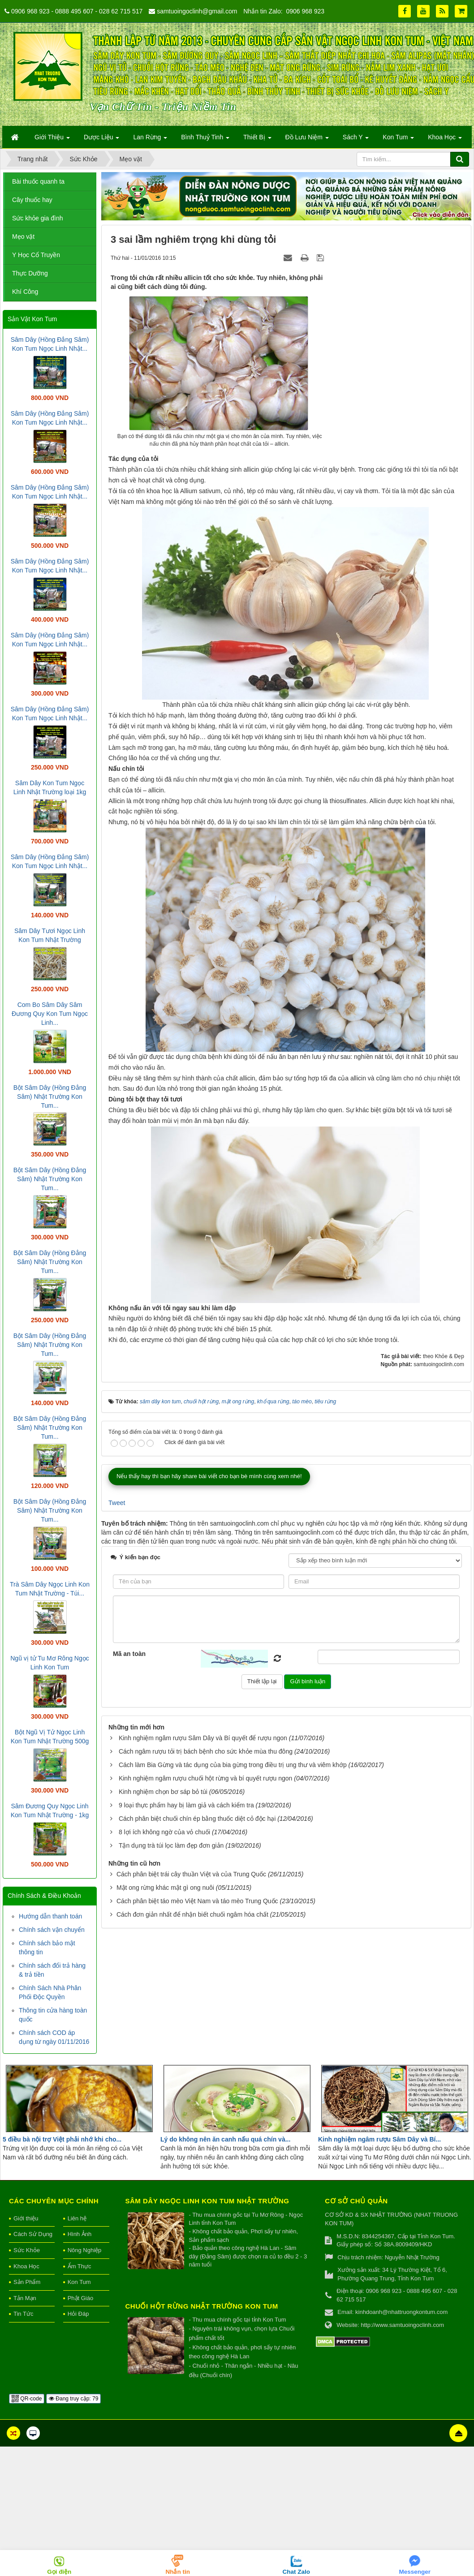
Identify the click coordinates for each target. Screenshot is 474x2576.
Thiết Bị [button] (257, 139)
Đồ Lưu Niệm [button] (307, 139)
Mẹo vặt (23, 236)
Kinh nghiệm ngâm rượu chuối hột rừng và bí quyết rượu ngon (206, 1778)
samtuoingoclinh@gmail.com (197, 11)
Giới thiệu (25, 2218)
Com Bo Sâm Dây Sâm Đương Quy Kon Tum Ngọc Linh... (50, 1013)
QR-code (27, 2398)
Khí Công (25, 291)
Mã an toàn (129, 1653)
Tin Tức (23, 2313)
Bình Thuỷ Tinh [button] (205, 139)
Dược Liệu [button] (102, 139)
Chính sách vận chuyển (52, 1929)
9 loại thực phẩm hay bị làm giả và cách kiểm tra (186, 1805)
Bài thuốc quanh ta (38, 181)
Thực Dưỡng (30, 273)
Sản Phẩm (26, 2282)
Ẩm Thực (79, 2266)
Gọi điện (59, 2571)
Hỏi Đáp (78, 2313)
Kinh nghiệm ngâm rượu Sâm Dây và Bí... (379, 2139)
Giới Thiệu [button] (52, 139)
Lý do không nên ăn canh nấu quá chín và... (225, 2139)
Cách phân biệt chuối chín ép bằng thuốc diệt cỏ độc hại (197, 1818)
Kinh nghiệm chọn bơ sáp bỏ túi (163, 1791)
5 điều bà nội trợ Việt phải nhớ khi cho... (62, 2139)
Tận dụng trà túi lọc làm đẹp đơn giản (171, 1845)
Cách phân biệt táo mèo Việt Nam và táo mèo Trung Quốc (197, 1901)
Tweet (116, 1502)
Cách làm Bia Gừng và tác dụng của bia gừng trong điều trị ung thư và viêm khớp (233, 1764)
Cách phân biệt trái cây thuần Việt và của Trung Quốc (191, 1874)
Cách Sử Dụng (32, 2234)
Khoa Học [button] (445, 139)
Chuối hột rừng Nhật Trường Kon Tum (201, 2306)
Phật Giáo (81, 2298)
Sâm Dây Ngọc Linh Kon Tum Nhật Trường (207, 2201)
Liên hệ (77, 2218)
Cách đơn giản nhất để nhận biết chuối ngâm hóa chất (192, 1914)
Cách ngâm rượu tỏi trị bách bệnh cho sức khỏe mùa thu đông (206, 1751)
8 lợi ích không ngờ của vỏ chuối (164, 1832)
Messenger (415, 2571)
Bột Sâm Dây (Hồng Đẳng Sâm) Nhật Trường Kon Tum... (49, 1096)
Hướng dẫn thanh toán (50, 1916)
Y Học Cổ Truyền (36, 254)
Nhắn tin (178, 2571)
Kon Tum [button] (398, 139)
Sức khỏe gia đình (37, 218)
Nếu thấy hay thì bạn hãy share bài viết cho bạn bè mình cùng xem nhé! (209, 1476)
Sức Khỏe (26, 2250)
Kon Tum (79, 2282)
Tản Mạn (24, 2298)
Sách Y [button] (356, 139)
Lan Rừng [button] (150, 139)
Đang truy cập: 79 (73, 2398)
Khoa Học (26, 2266)
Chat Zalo (296, 2571)
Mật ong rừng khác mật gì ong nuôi (165, 1887)
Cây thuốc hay (32, 199)
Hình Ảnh (80, 2234)
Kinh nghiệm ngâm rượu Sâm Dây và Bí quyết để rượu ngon (203, 1738)
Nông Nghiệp (85, 2250)
